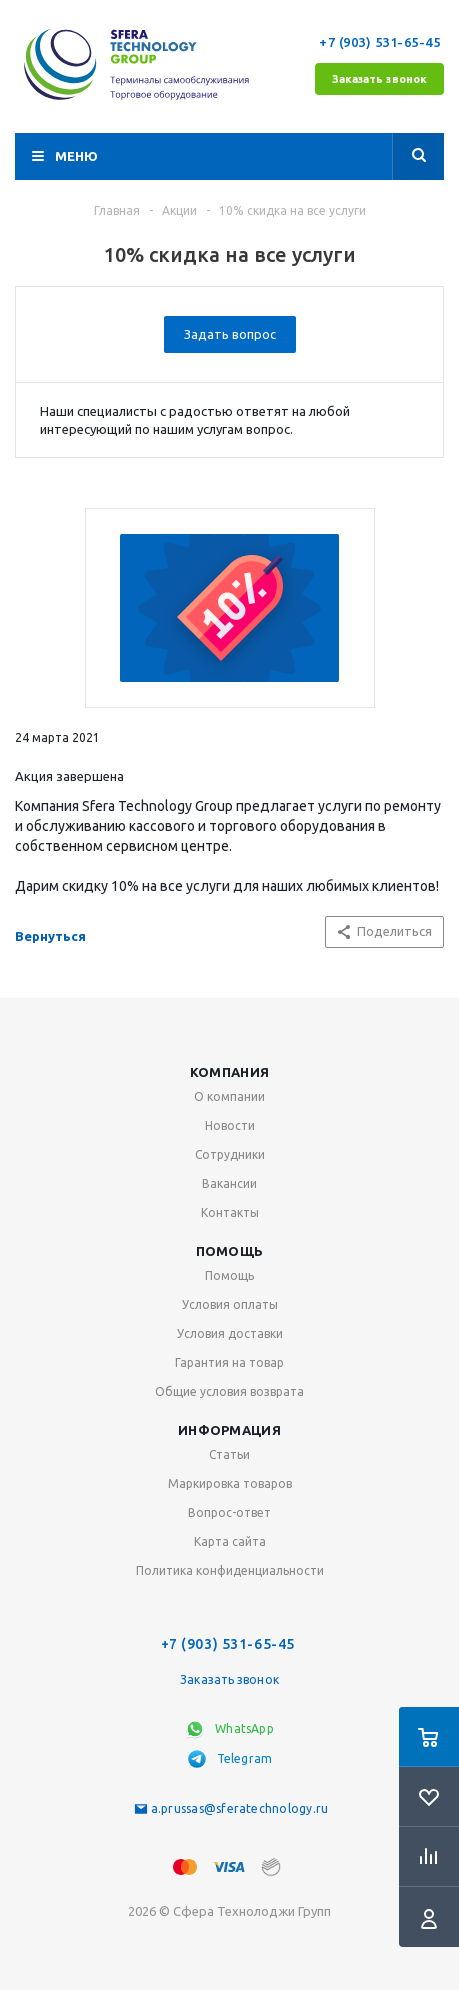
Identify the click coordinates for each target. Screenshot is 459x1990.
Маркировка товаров (230, 1483)
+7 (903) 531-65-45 (381, 42)
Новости (230, 1125)
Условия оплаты (230, 1304)
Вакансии (229, 1183)
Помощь (230, 1251)
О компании (229, 1096)
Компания (229, 1072)
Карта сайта (230, 1541)
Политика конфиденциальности (230, 1570)
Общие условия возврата (229, 1391)
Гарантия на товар (229, 1362)
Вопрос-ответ (229, 1512)
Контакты (230, 1212)
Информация (229, 1430)
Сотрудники (230, 1154)
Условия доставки (230, 1333)
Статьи (229, 1454)
